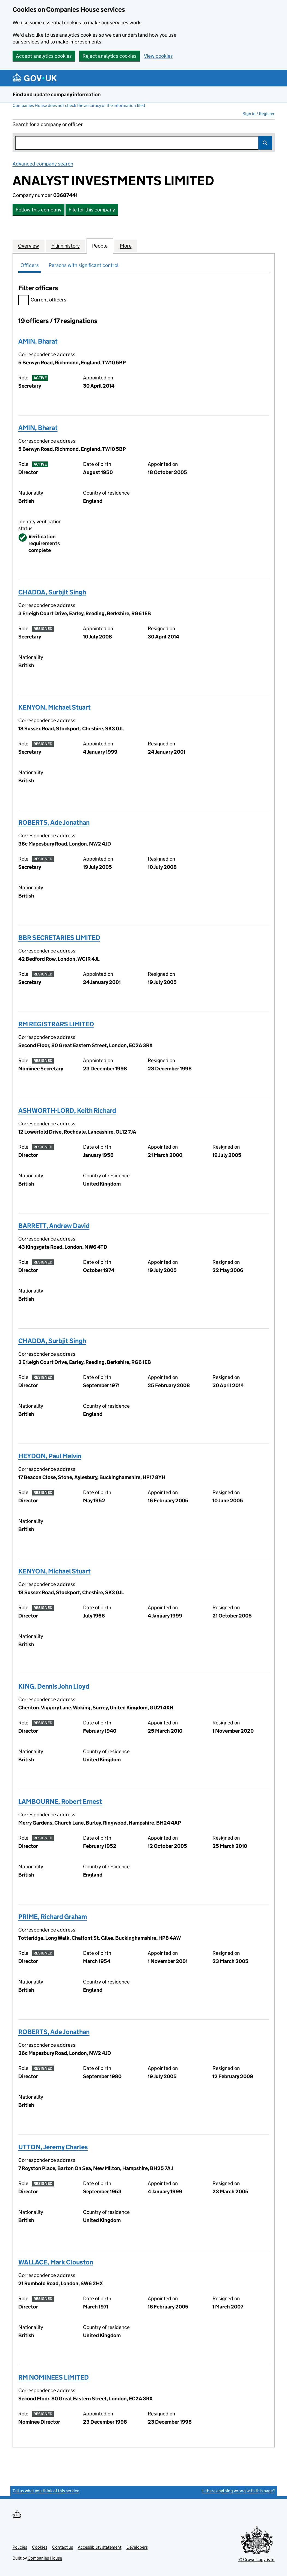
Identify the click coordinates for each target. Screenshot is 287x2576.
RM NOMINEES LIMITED (53, 2377)
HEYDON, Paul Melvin (49, 1456)
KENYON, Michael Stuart (54, 707)
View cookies (158, 56)
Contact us (62, 2547)
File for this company (92, 210)
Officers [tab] (29, 265)
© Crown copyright (256, 2559)
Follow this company (38, 210)
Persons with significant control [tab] (84, 265)
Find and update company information (57, 94)
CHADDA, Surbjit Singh (52, 592)
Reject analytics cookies (109, 56)
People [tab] (100, 245)
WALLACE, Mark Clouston (55, 2262)
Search (265, 143)
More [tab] (126, 245)
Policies (20, 2547)
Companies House (45, 2558)
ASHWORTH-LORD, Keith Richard (67, 1110)
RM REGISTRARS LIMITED (56, 1024)
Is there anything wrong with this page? (238, 2490)
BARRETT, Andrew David (54, 1226)
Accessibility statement (100, 2547)
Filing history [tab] (65, 245)
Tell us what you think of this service (46, 2490)
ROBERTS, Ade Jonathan (54, 822)
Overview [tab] (28, 245)
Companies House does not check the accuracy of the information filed (79, 105)
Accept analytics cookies (44, 56)
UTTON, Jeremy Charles (53, 2147)
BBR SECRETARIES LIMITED (59, 938)
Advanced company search (43, 164)
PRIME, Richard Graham (52, 1917)
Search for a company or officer (48, 124)
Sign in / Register (258, 113)
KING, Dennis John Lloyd (53, 1686)
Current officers (42, 300)
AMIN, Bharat (38, 341)
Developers (137, 2547)
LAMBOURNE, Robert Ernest (60, 1801)
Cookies (39, 2547)
